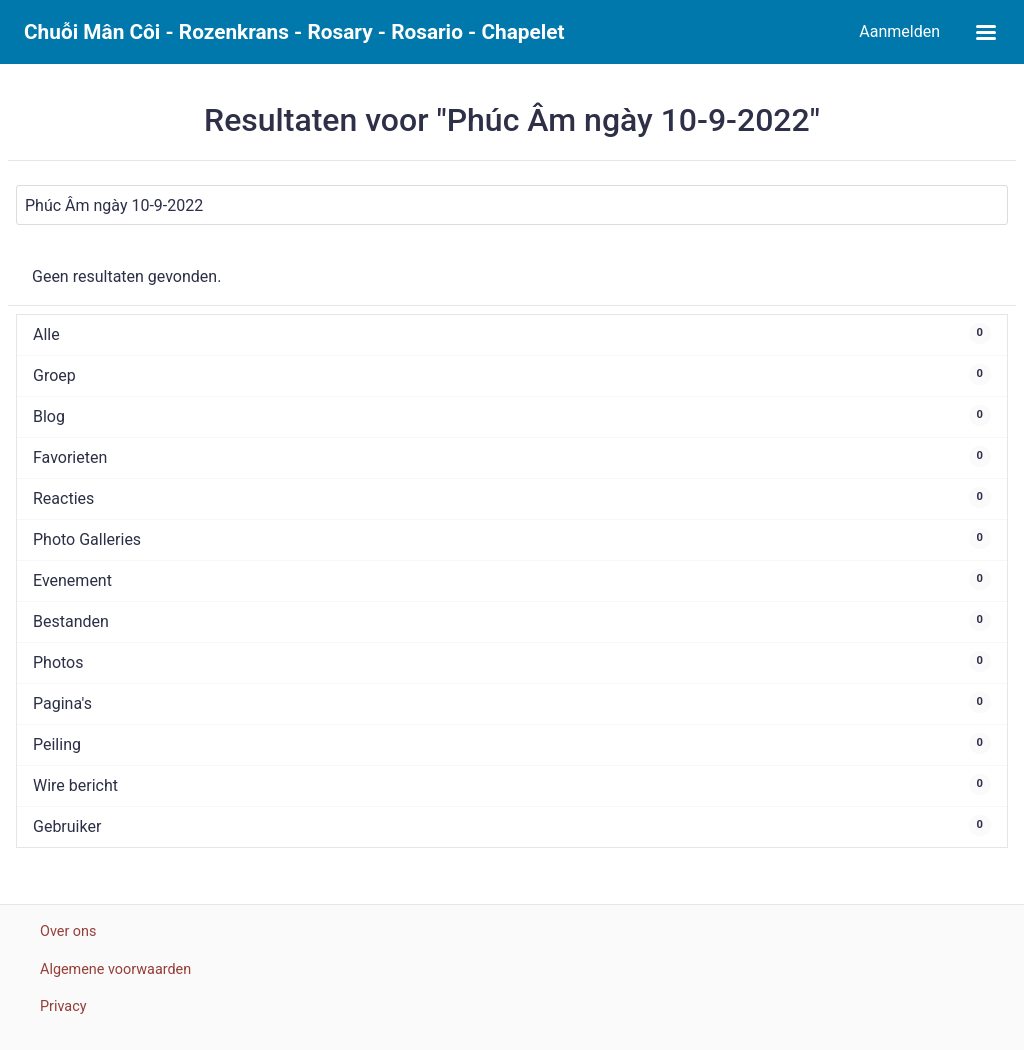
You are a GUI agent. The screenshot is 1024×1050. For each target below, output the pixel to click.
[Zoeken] (512, 205)
